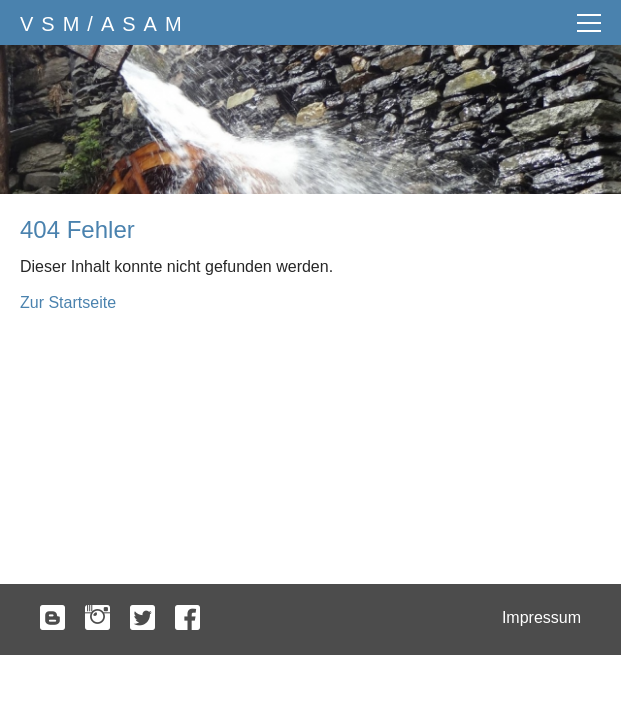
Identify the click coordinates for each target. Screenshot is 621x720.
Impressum (541, 617)
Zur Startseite (68, 302)
